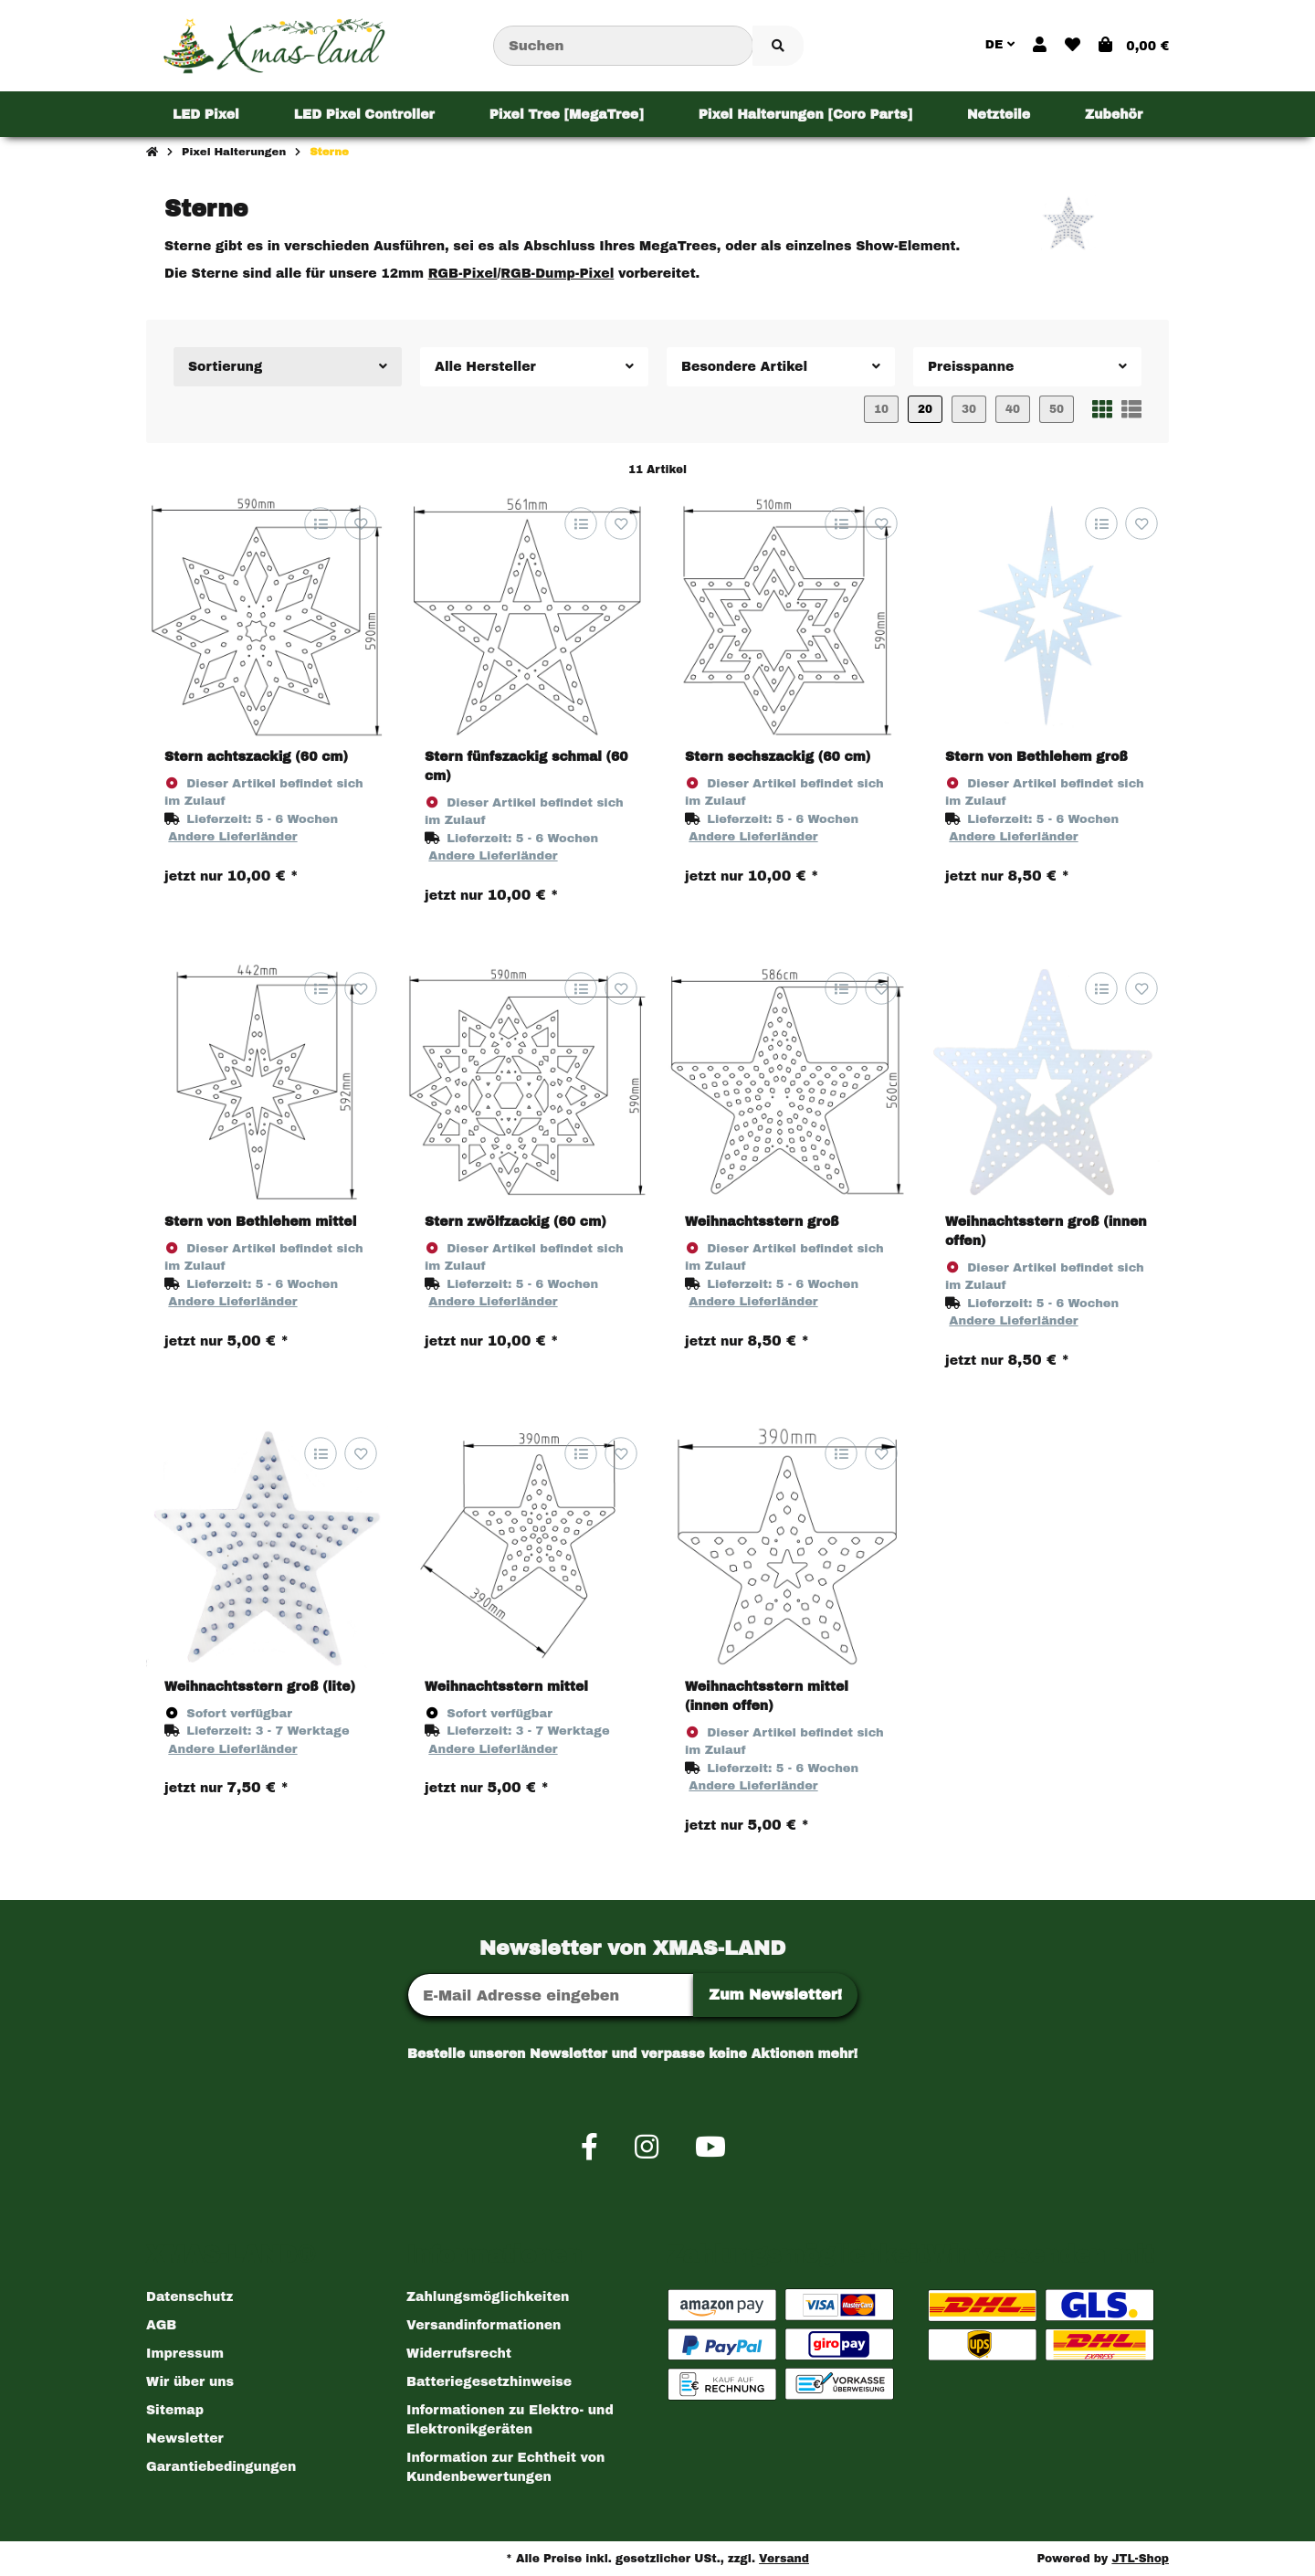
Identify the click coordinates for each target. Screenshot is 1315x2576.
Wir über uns (190, 2382)
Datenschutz (189, 2297)
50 (1056, 409)
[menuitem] (206, 114)
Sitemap (175, 2410)
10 (881, 409)
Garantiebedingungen (221, 2467)
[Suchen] (623, 46)
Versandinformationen (483, 2325)
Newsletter (185, 2438)
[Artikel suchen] (778, 46)
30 (969, 409)
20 (925, 409)
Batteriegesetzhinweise (489, 2382)
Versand (784, 2558)
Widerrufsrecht (458, 2353)
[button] (1040, 45)
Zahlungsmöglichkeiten (487, 2297)
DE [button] (1000, 44)
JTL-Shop (1140, 2558)
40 (1012, 409)
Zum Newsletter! (775, 1994)
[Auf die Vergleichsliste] (320, 523)
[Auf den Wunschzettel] (360, 523)
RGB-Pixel (463, 273)
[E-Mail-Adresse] (550, 1995)
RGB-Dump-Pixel (557, 273)
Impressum (185, 2353)
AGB (161, 2325)
